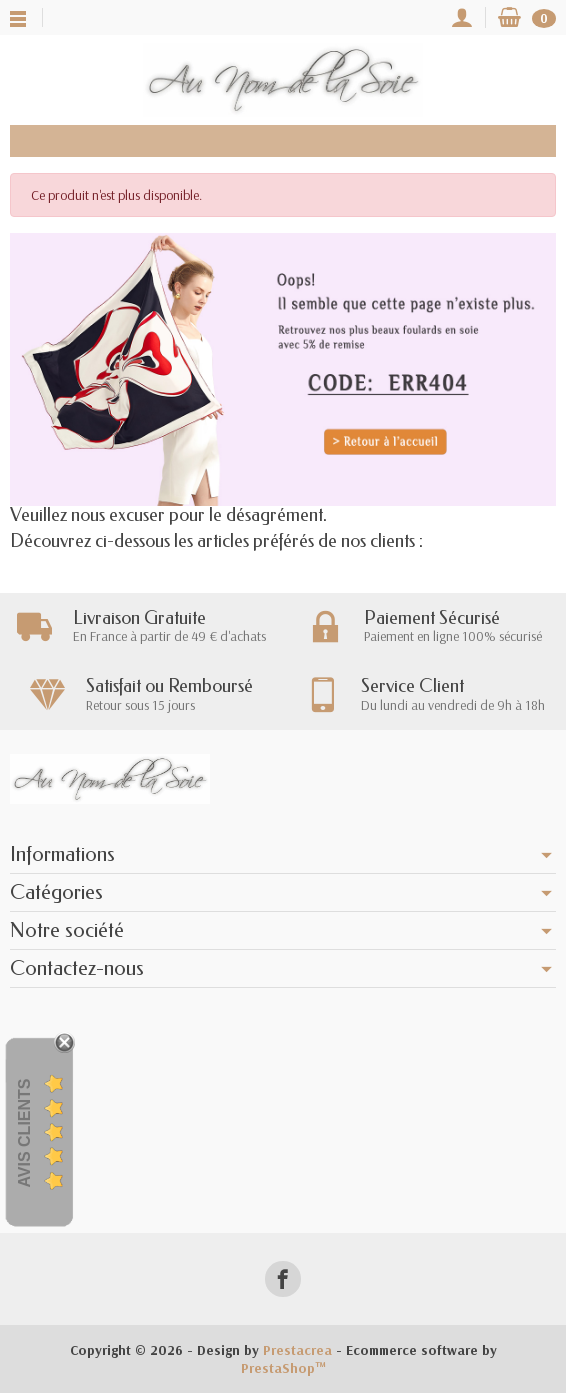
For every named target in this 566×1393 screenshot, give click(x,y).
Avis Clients (24, 1133)
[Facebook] (282, 1278)
